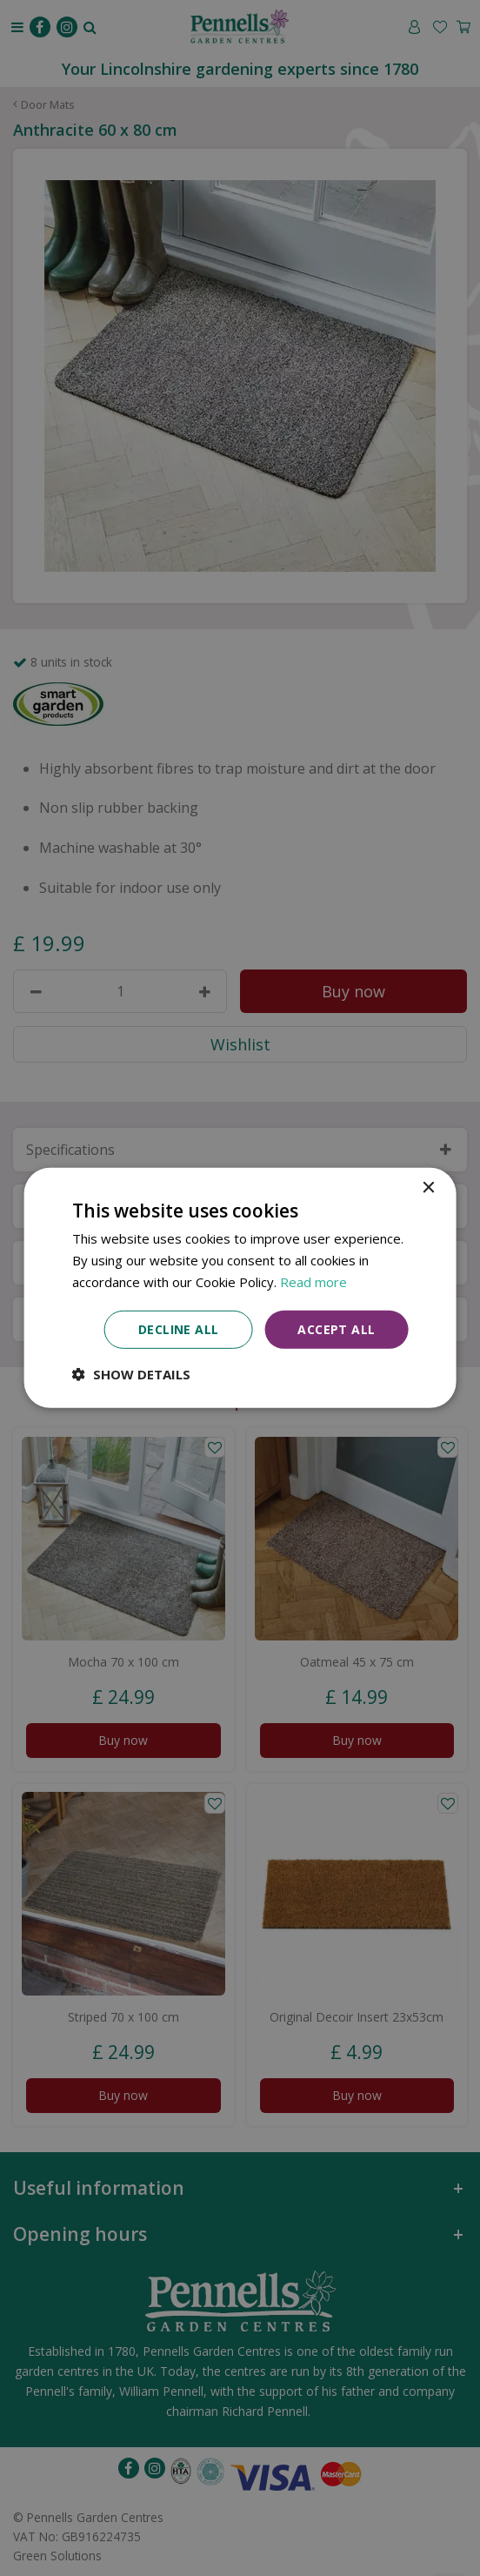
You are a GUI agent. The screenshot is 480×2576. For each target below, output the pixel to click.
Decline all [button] (178, 1328)
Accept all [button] (336, 1328)
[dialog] (240, 1288)
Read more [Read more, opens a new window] (313, 1282)
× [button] (427, 1188)
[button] (131, 1374)
